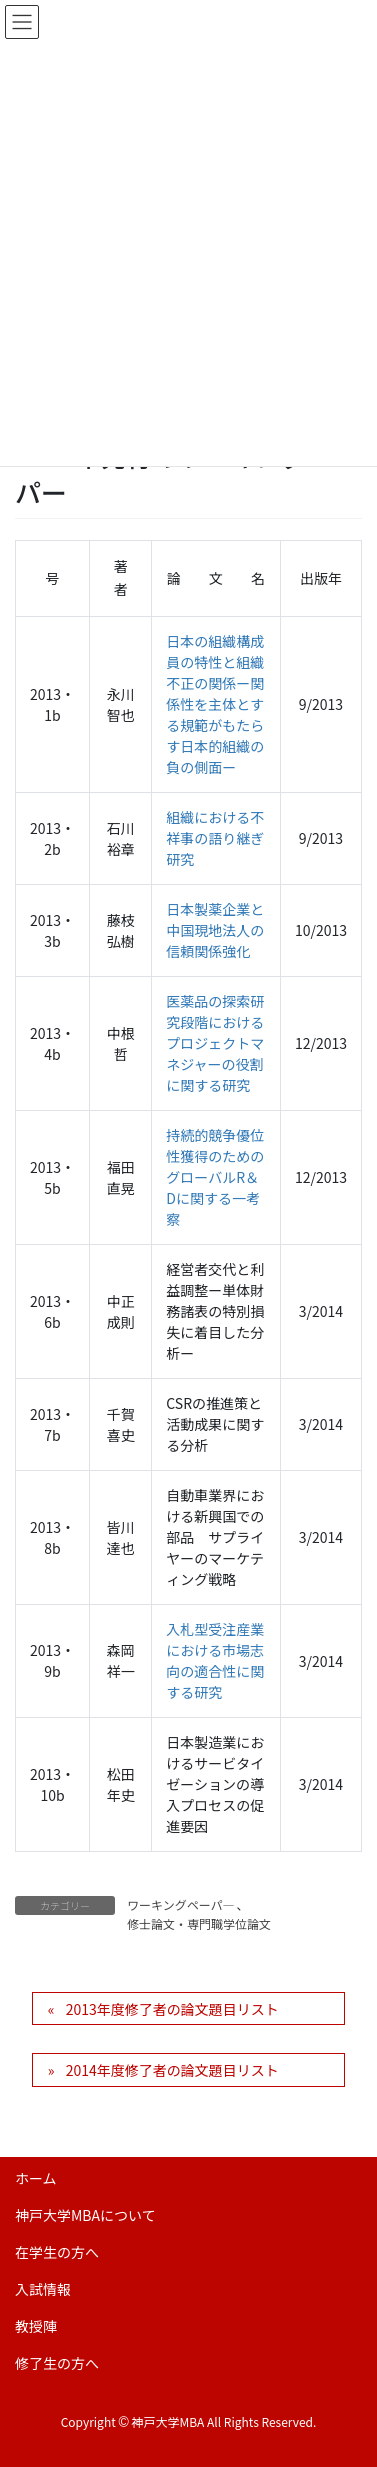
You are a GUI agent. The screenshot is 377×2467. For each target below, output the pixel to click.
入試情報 (43, 2289)
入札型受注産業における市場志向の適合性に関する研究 (215, 1660)
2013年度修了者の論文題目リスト (172, 2009)
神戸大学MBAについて (85, 2215)
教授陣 (36, 2326)
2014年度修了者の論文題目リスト (172, 2070)
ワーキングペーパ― (181, 1904)
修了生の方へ (57, 2363)
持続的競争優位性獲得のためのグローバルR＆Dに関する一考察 (215, 1177)
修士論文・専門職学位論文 (199, 1923)
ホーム (36, 2178)
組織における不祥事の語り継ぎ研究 (215, 838)
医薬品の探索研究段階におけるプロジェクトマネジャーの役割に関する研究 (215, 1043)
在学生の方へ (57, 2252)
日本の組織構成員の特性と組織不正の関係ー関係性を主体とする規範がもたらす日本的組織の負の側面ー (215, 704)
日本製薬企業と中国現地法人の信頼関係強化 (215, 930)
